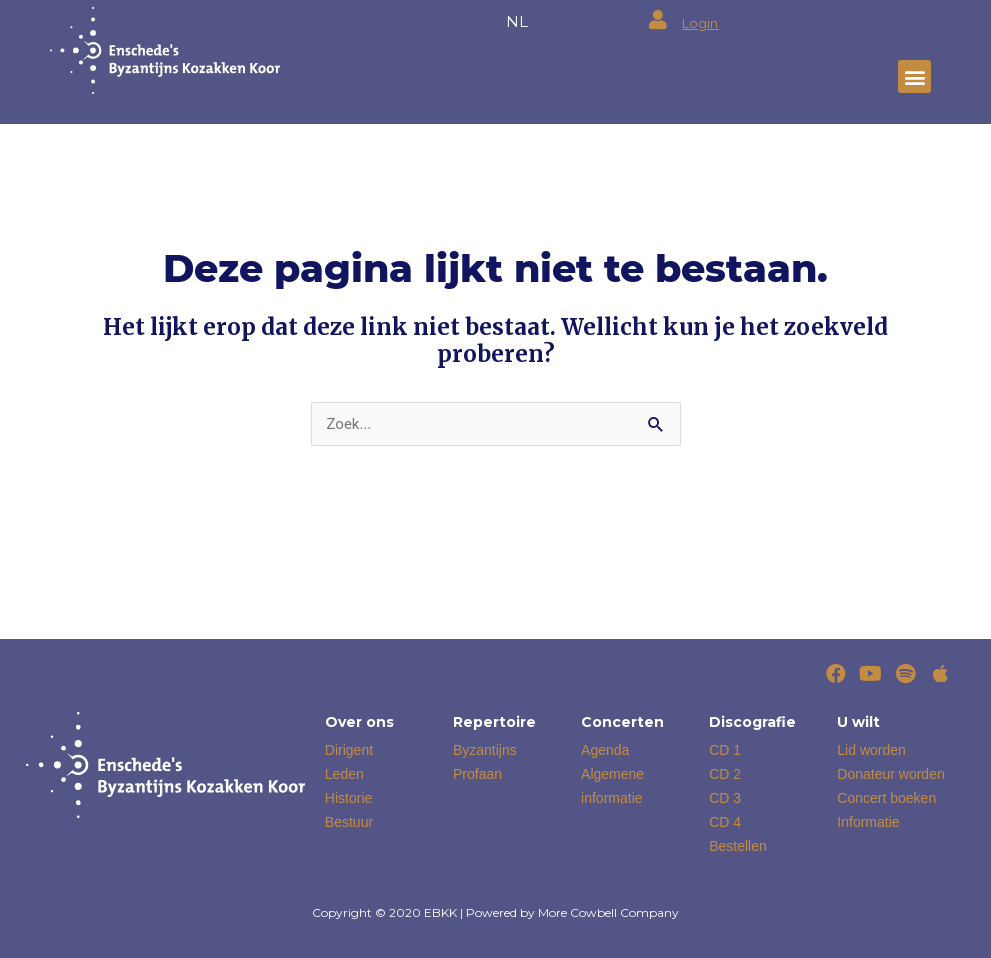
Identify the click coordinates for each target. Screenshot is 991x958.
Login (700, 23)
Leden (344, 774)
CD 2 (725, 774)
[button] (914, 76)
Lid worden (871, 750)
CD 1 (725, 750)
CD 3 (725, 798)
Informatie (868, 822)
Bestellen (738, 846)
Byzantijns (485, 750)
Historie (348, 798)
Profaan (477, 774)
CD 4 (725, 822)
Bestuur (349, 822)
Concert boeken (886, 798)
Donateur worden (890, 774)
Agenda (605, 750)
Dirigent (349, 750)
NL (517, 21)
